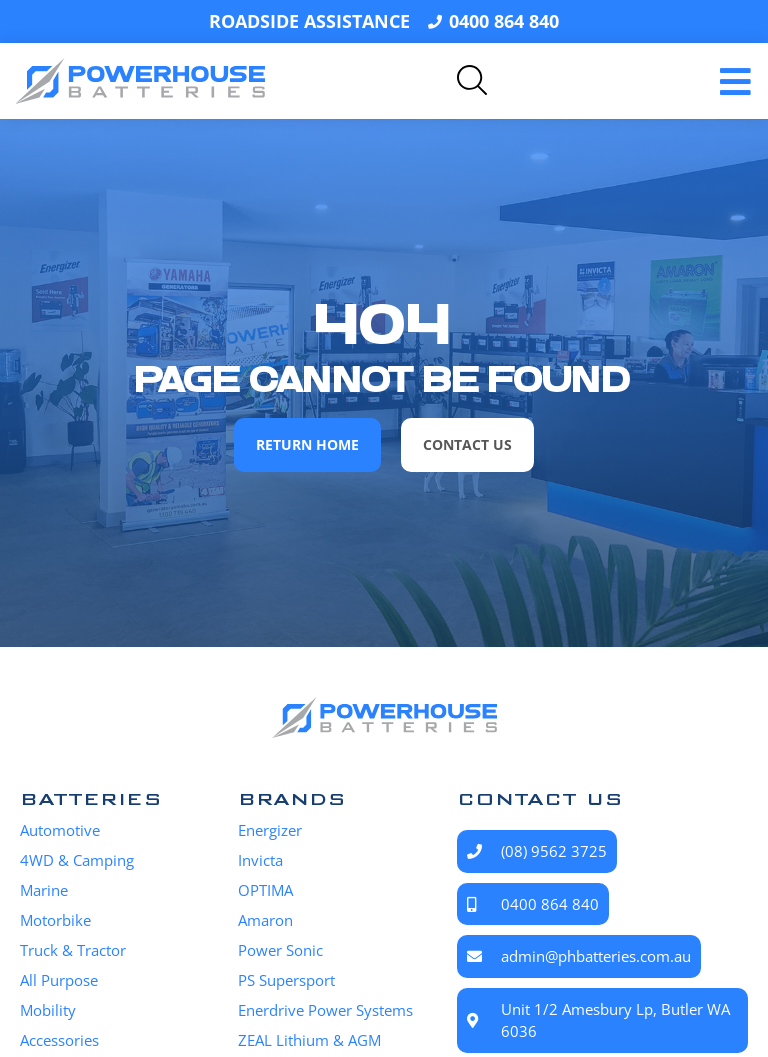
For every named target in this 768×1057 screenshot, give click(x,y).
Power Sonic (280, 950)
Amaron (265, 920)
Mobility (48, 1010)
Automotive (60, 830)
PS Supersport (286, 980)
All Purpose (59, 980)
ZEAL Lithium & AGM (309, 1040)
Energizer (270, 830)
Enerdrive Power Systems (325, 1010)
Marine (44, 890)
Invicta (260, 860)
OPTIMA (265, 890)
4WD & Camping (77, 860)
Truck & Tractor (73, 950)
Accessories (59, 1040)
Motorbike (55, 920)
